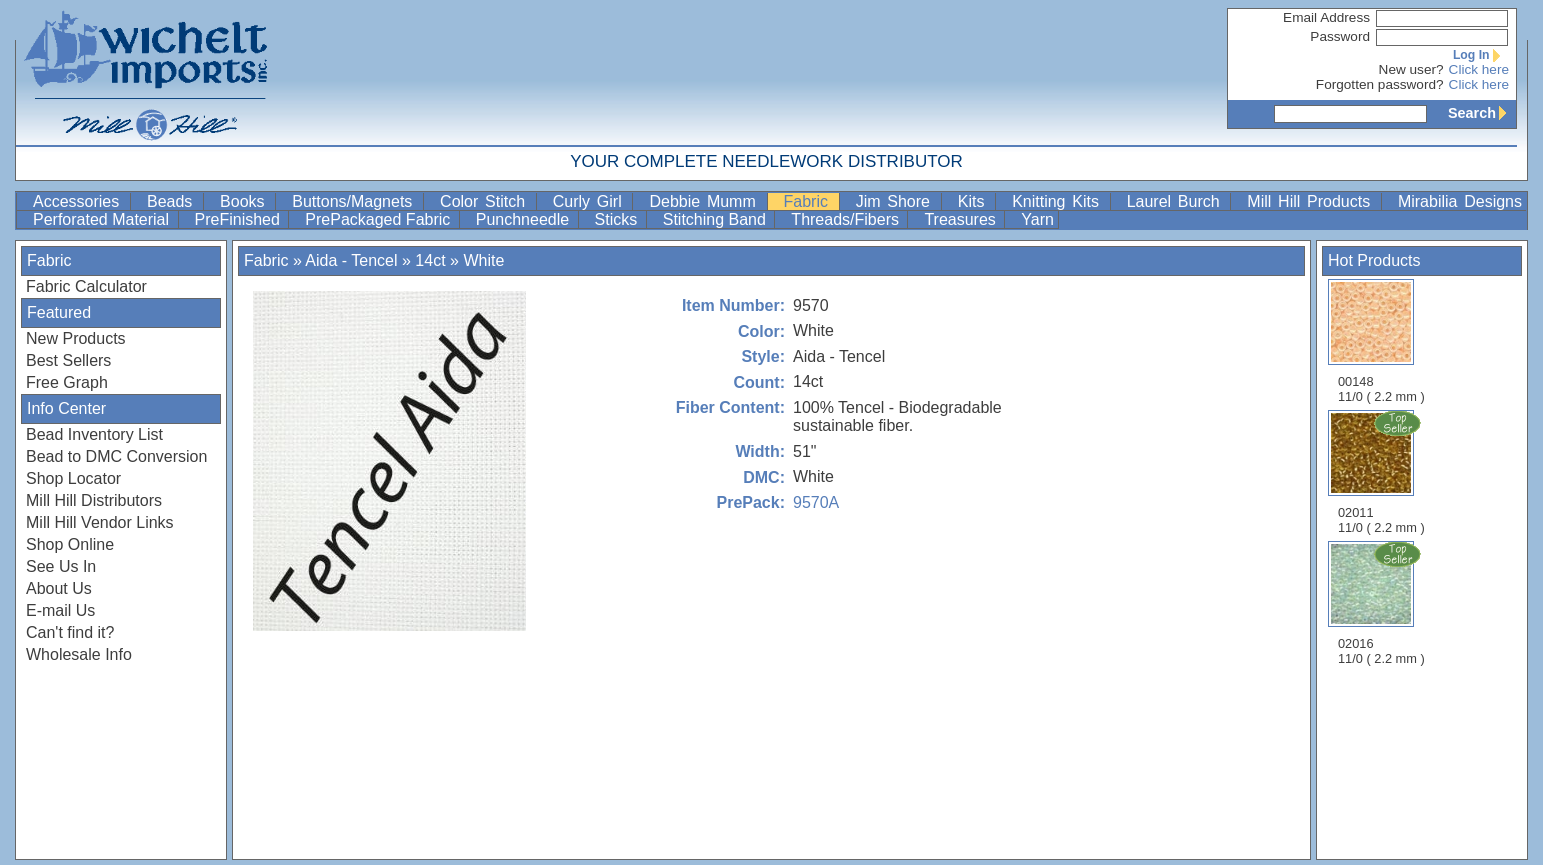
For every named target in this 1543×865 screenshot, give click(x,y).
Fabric (809, 201)
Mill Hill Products (1312, 201)
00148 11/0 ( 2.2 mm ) (1381, 341)
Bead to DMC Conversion (116, 456)
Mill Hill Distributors (94, 500)
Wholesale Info (79, 654)
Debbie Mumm (705, 201)
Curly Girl (591, 201)
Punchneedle (525, 219)
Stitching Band (717, 219)
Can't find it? (70, 632)
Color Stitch (486, 201)
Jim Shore (896, 201)
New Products (76, 338)
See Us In (61, 566)
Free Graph (67, 382)
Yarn (1037, 219)
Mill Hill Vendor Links (100, 522)
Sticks (618, 219)
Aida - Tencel (351, 260)
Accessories (79, 201)
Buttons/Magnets (355, 201)
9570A (816, 502)
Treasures (962, 219)
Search (1482, 113)
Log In (1481, 55)
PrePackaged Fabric (379, 219)
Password (1340, 36)
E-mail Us (60, 610)
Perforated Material (103, 219)
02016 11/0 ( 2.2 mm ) (1383, 603)
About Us (59, 588)
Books (245, 201)
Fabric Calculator (86, 286)
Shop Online (70, 544)
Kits (974, 201)
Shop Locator (73, 478)
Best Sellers (68, 360)
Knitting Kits (1059, 201)
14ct (430, 260)
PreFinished (240, 219)
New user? (1411, 69)
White (483, 260)
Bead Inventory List (94, 434)
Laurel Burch (1177, 201)
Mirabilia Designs (1460, 201)
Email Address (1326, 17)
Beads (173, 201)
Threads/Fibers (847, 219)
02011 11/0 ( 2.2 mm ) (1383, 472)
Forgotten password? (1380, 84)
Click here (1479, 69)
